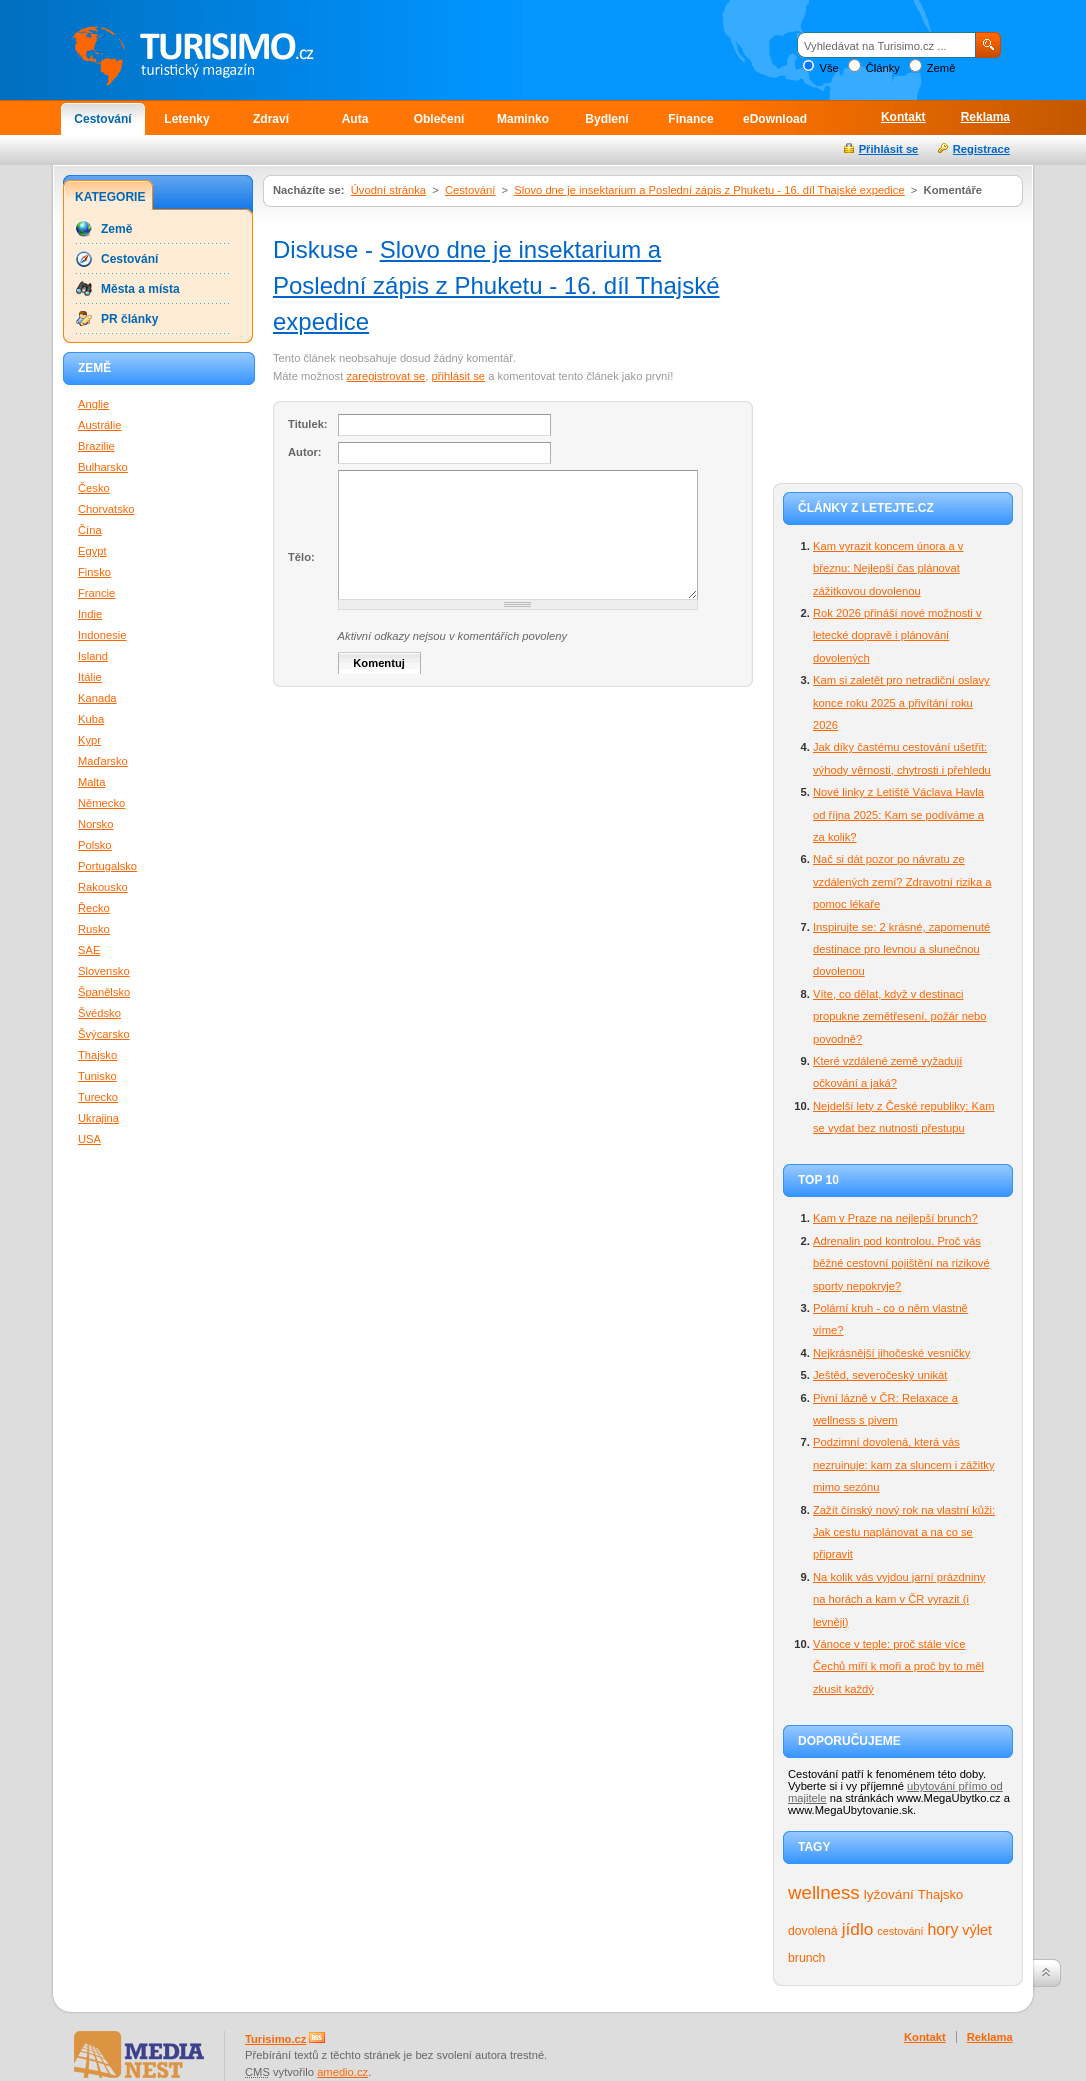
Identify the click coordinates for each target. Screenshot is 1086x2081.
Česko (94, 488)
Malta (91, 782)
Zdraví (271, 119)
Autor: (305, 452)
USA (89, 1139)
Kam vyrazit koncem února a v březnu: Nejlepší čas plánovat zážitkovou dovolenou (888, 568)
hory (943, 1929)
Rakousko (103, 887)
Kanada (97, 698)
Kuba (91, 719)
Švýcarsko (104, 1034)
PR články (129, 319)
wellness (824, 1892)
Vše (828, 68)
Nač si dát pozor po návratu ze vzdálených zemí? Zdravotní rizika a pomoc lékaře (902, 881)
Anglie (93, 404)
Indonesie (102, 635)
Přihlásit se (889, 149)
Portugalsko (107, 866)
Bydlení (606, 119)
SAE (89, 950)
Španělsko (104, 992)
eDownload (775, 119)
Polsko (95, 845)
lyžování (889, 1894)
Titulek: (308, 424)
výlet (977, 1930)
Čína (90, 530)
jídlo (858, 1929)
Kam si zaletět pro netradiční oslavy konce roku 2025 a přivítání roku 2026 (901, 702)
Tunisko (97, 1076)
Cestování (102, 119)
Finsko (94, 572)
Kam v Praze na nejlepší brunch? (895, 1218)
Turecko (98, 1097)
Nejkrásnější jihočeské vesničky (891, 1353)
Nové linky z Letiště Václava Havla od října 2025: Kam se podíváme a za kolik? (898, 814)
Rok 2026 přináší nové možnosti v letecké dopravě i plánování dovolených (897, 635)
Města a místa (140, 289)
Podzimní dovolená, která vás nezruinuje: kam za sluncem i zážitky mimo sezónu (904, 1464)
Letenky (186, 119)
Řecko (94, 908)
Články (883, 68)
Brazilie (96, 446)
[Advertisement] (898, 342)
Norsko (95, 824)
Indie (90, 614)
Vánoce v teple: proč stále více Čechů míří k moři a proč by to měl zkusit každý (898, 1666)
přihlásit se (458, 376)
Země (941, 68)
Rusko (94, 929)
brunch (806, 1958)
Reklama (985, 117)
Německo (101, 803)
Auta (355, 119)
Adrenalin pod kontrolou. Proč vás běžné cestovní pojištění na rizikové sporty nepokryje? (901, 1263)
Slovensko (104, 971)
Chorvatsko (106, 509)
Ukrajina (98, 1118)
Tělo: (301, 557)
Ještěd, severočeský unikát (880, 1375)
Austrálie (100, 425)
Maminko (523, 119)
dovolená (813, 1931)
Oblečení (439, 119)
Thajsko (940, 1894)
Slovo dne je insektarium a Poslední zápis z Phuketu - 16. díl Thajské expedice (709, 190)
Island (93, 656)
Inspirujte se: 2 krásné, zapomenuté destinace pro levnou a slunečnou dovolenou (901, 949)
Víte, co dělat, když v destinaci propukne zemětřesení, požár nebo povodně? (900, 1016)
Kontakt (903, 117)
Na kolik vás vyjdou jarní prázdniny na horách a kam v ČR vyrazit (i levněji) (899, 1599)
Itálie (90, 677)
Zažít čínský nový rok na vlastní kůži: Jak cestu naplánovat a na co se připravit (904, 1532)
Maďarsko (103, 761)
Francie (96, 593)
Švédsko (99, 1013)
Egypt (92, 551)
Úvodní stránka (388, 190)
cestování (900, 1931)
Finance (690, 119)
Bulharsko (103, 467)
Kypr (89, 740)
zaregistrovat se (385, 376)
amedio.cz (342, 2072)
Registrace (981, 149)
